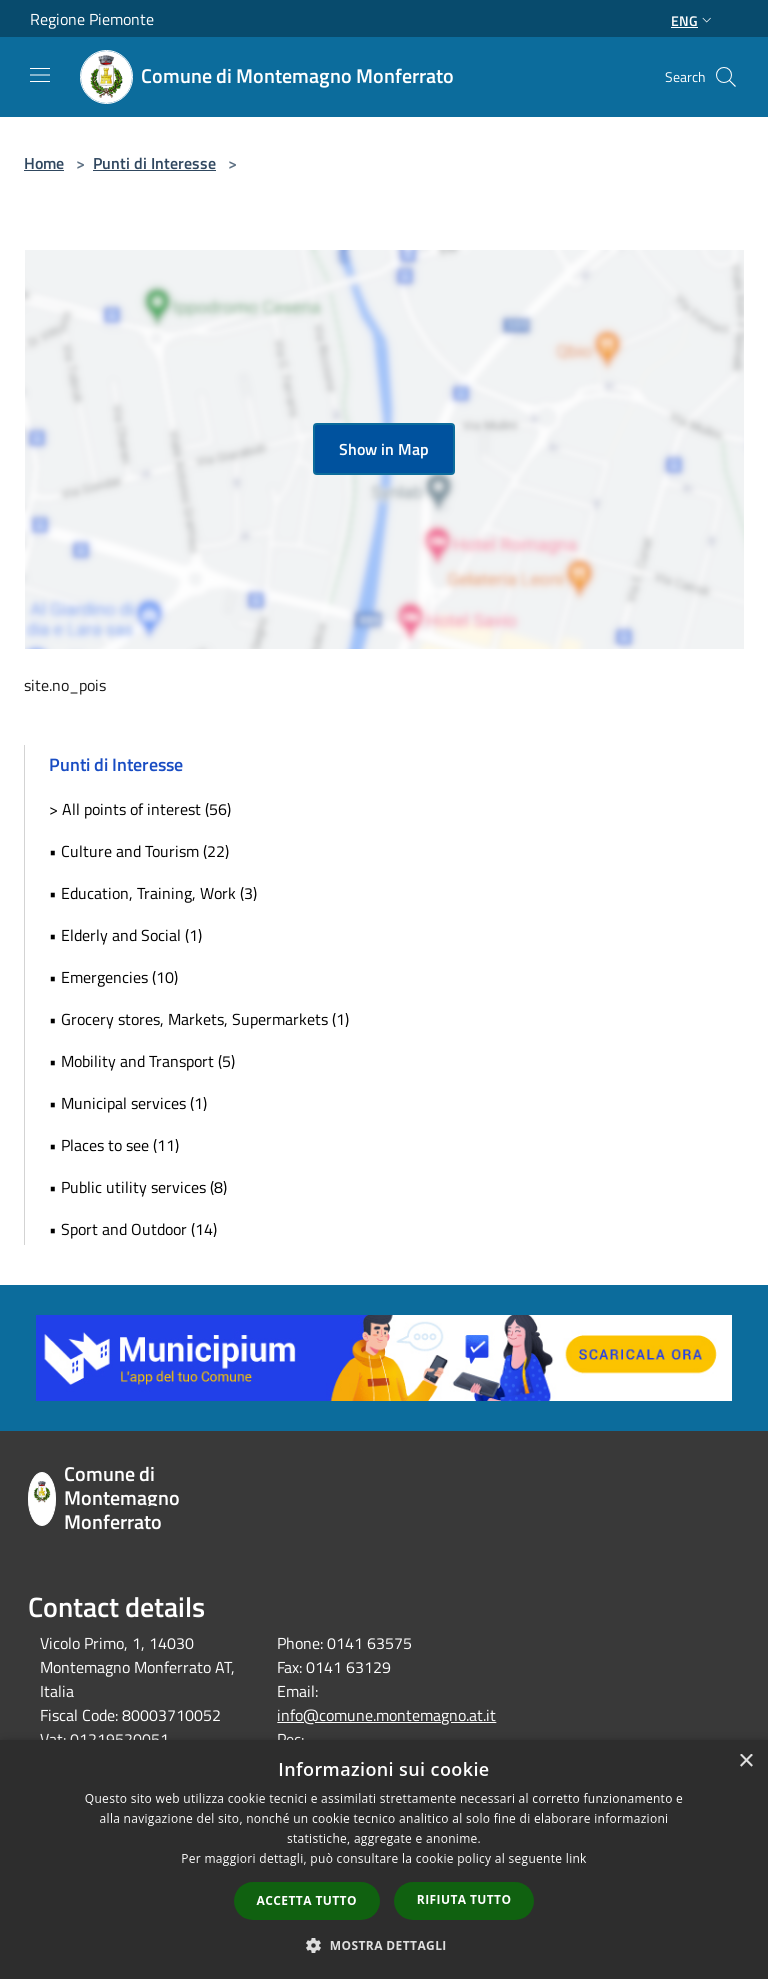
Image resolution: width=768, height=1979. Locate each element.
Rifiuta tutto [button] (464, 1899)
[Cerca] (726, 77)
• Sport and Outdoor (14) (133, 1229)
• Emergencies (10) (113, 977)
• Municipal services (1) (128, 1103)
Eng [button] (693, 20)
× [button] (745, 1761)
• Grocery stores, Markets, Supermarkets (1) (199, 1019)
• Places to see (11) (114, 1145)
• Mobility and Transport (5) (142, 1061)
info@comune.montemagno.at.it (386, 1715)
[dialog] (384, 1859)
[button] (384, 1945)
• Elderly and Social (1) (125, 935)
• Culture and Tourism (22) (139, 851)
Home (44, 163)
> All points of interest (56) (140, 809)
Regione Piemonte (92, 19)
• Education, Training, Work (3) (153, 893)
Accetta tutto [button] (307, 1900)
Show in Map (384, 449)
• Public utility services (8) (138, 1187)
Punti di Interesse (154, 163)
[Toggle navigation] (40, 75)
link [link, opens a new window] (576, 1858)
